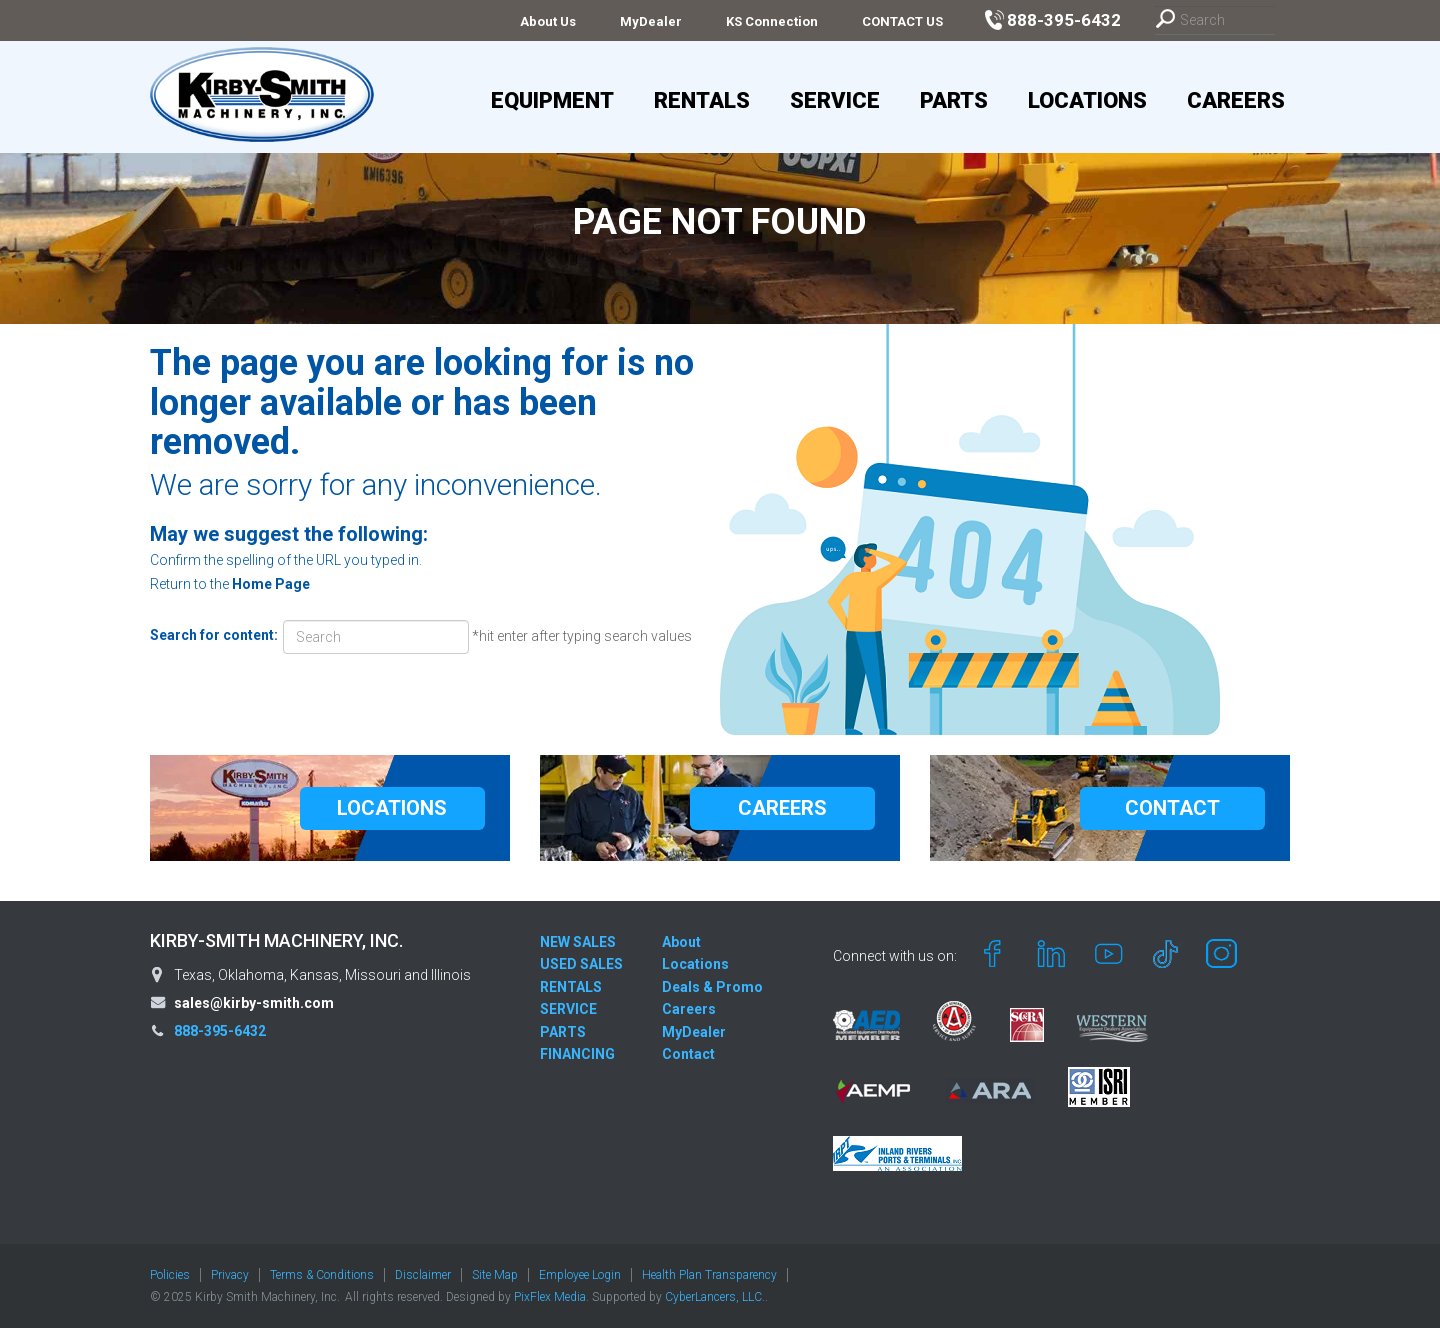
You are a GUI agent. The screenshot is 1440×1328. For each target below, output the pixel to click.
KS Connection (772, 21)
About (681, 942)
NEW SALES (578, 942)
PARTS (563, 1032)
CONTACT (1172, 808)
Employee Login (580, 1275)
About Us (548, 21)
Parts (954, 100)
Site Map (495, 1275)
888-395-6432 (220, 1031)
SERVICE (568, 1009)
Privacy (230, 1275)
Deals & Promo (712, 987)
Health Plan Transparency (709, 1275)
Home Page (271, 584)
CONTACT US (902, 21)
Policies (170, 1275)
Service (835, 100)
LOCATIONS (392, 808)
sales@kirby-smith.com (254, 1003)
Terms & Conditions (322, 1275)
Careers (1236, 100)
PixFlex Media (550, 1297)
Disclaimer (423, 1275)
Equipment (552, 100)
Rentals (702, 100)
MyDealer (651, 21)
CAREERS (782, 808)
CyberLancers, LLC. (715, 1297)
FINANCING (577, 1054)
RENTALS (571, 987)
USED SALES (581, 964)
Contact (688, 1054)
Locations (1087, 100)
